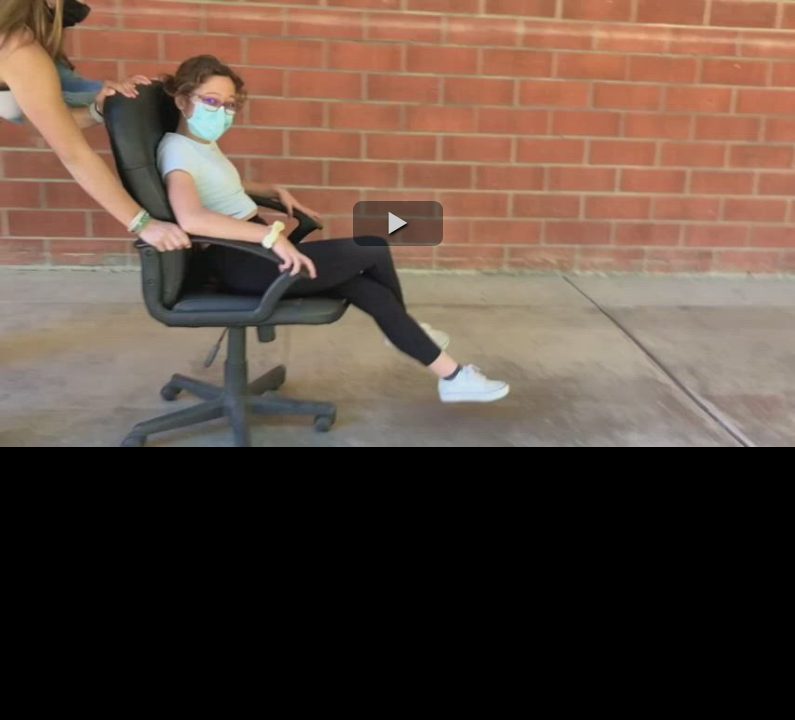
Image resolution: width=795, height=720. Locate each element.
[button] (398, 223)
